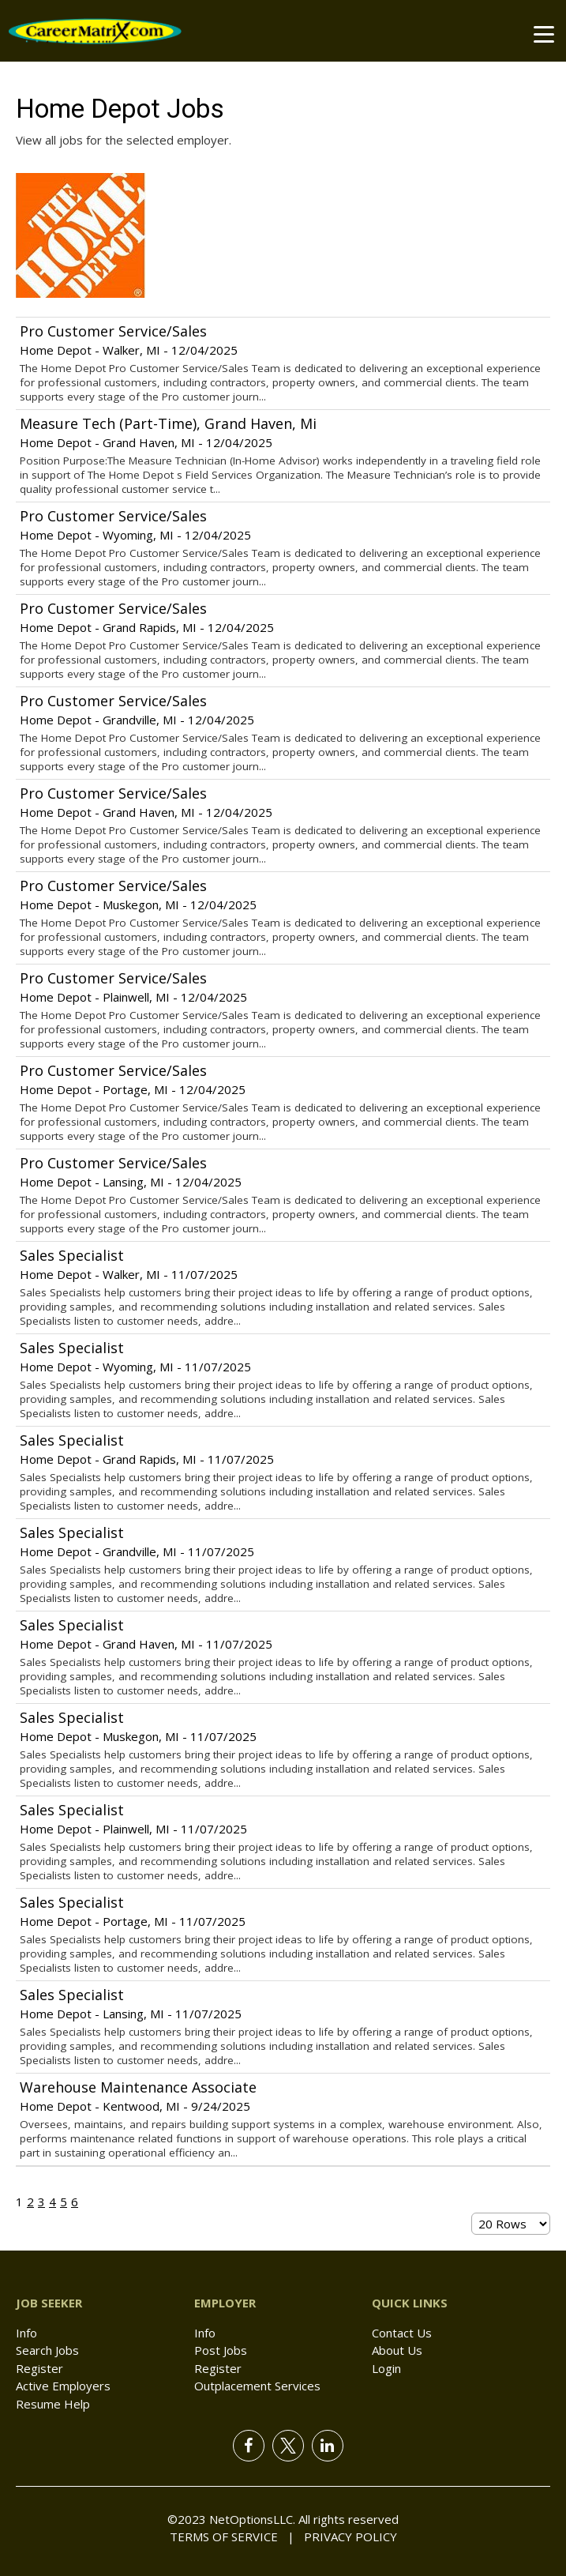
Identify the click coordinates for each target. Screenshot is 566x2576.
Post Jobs (220, 2350)
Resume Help (53, 2404)
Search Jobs (47, 2350)
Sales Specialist (72, 1255)
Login (386, 2368)
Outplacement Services (257, 2386)
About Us (397, 2350)
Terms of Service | (232, 2536)
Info (26, 2333)
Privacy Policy (345, 2536)
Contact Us (402, 2333)
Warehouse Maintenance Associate (138, 2087)
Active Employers (63, 2386)
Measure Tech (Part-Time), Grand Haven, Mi (168, 423)
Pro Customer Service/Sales (113, 331)
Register (39, 2368)
